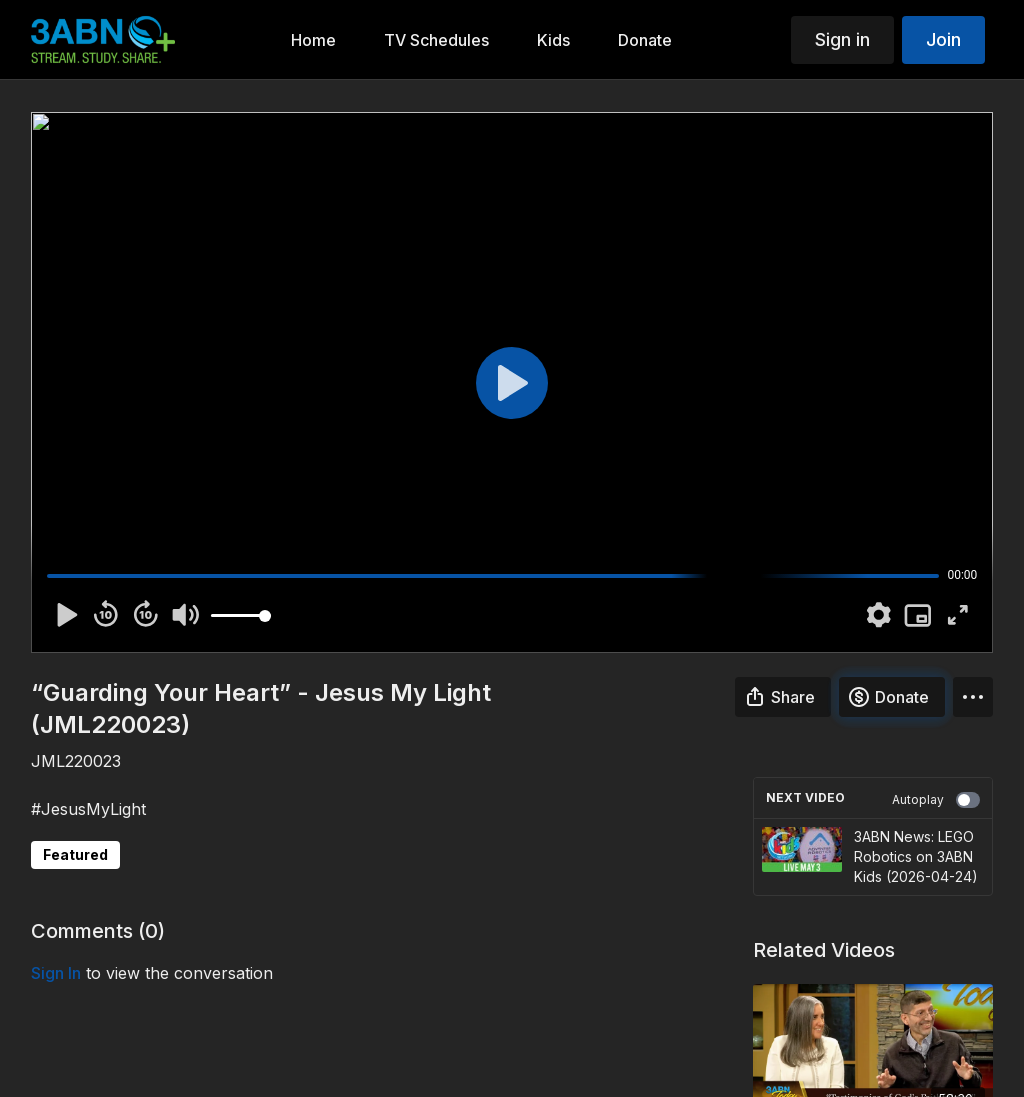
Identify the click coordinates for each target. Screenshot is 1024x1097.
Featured (75, 854)
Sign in (842, 39)
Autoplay (936, 800)
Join (943, 39)
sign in (56, 973)
